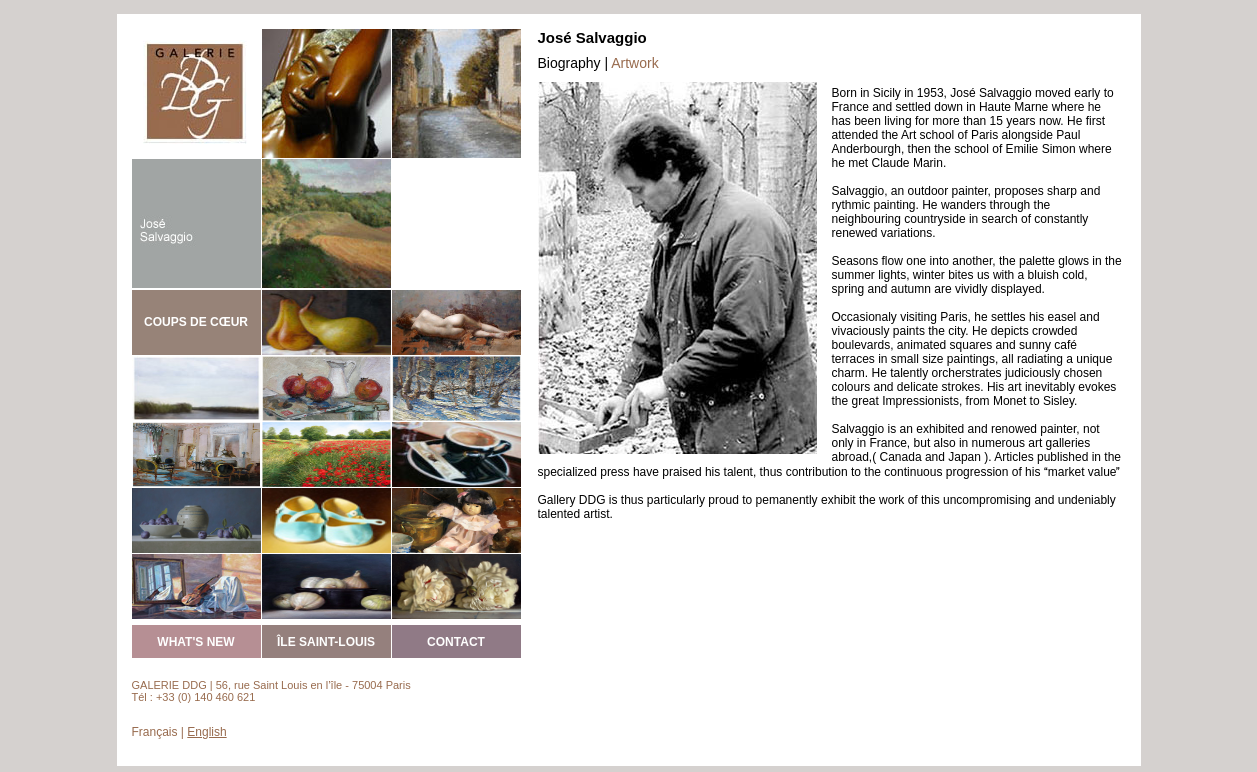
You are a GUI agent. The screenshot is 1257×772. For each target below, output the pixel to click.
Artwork (634, 63)
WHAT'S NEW (195, 642)
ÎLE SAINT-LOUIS (326, 642)
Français (155, 732)
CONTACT (456, 642)
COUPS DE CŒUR (196, 322)
